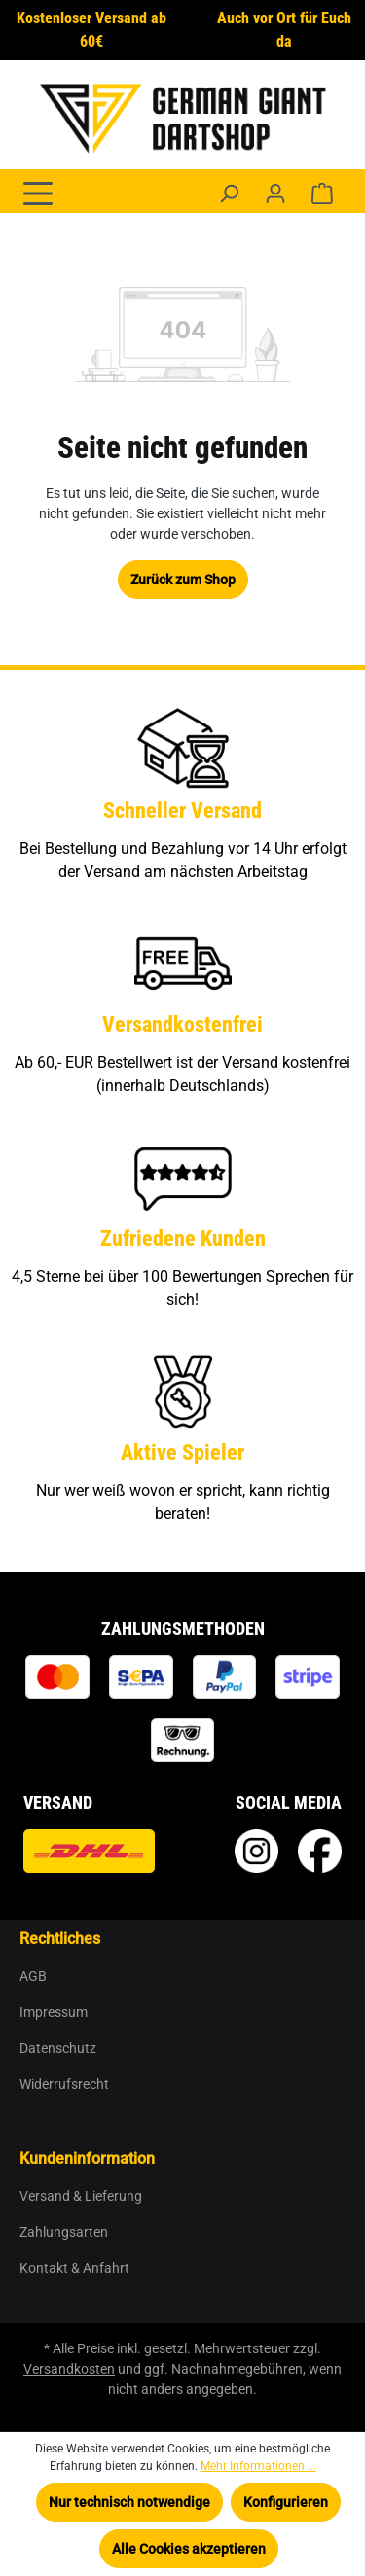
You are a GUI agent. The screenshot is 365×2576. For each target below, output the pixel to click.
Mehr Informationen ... (258, 2466)
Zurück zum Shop (183, 579)
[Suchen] (228, 193)
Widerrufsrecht (64, 2084)
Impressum (53, 2012)
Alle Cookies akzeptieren (189, 2549)
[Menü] (37, 191)
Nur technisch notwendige (129, 2502)
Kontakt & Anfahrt (74, 2268)
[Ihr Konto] (275, 193)
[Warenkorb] (322, 193)
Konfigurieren (285, 2502)
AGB (33, 1976)
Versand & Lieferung (80, 2196)
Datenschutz (57, 2048)
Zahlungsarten (63, 2232)
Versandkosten (69, 2369)
